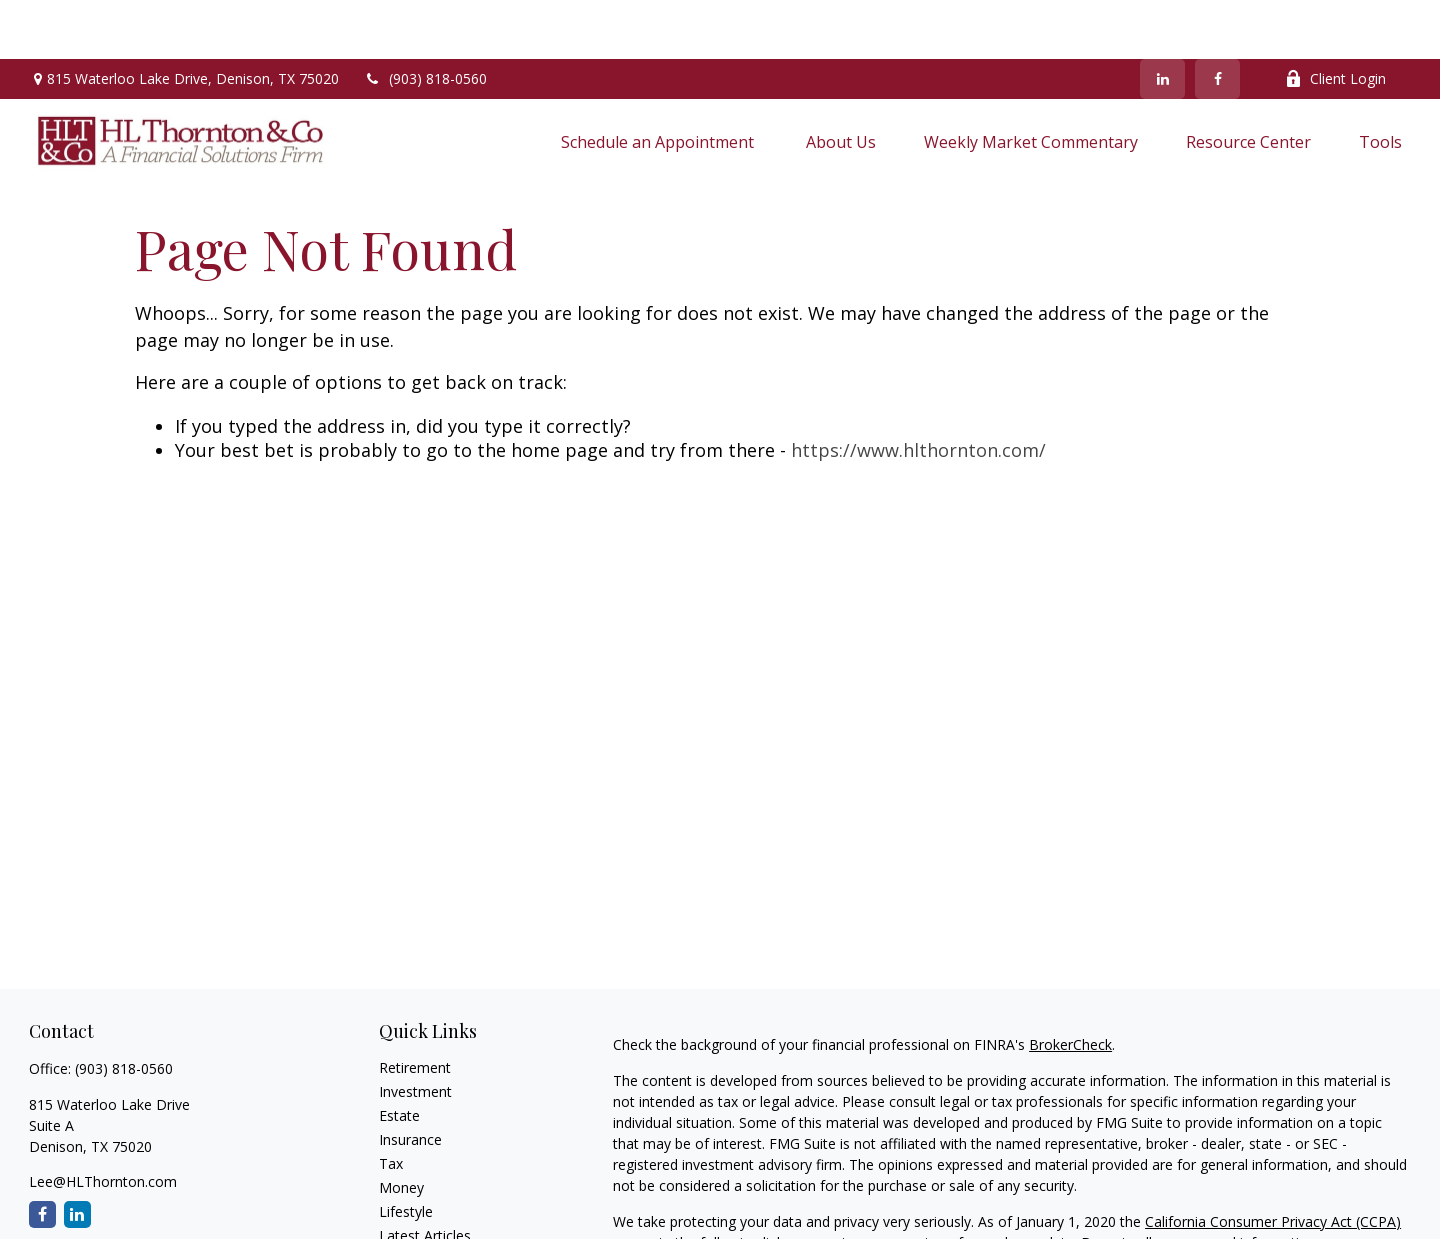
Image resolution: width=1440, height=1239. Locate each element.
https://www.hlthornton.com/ (918, 392)
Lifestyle (406, 1152)
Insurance (410, 1080)
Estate (399, 1056)
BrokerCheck (1070, 985)
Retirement (415, 1008)
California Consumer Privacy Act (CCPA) (1273, 1162)
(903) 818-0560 (425, 20)
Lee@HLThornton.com (103, 1122)
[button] (659, 82)
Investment (415, 1032)
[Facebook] (1217, 20)
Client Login (1335, 20)
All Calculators (424, 1224)
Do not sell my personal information (1198, 1183)
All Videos (410, 1200)
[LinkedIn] (1162, 20)
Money (401, 1128)
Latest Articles (425, 1176)
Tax (391, 1104)
